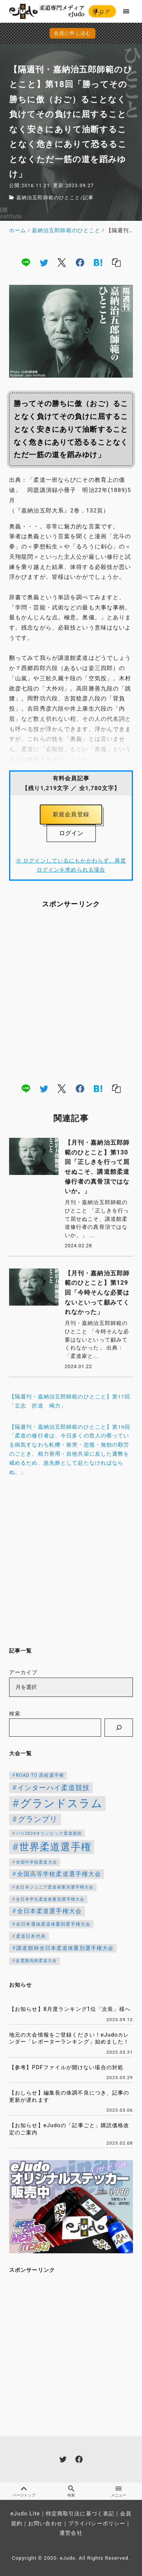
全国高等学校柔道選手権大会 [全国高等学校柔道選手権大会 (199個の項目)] (59, 1874)
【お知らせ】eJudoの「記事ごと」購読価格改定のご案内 (69, 2129)
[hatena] (98, 262)
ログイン (101, 13)
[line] (26, 262)
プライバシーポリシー (96, 2523)
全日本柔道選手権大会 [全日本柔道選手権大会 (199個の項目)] (49, 1911)
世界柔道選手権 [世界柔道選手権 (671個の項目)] (55, 1847)
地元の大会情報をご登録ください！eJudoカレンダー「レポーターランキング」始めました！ (69, 2038)
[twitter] (44, 262)
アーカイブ (23, 1672)
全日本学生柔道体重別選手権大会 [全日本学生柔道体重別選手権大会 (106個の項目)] (50, 1899)
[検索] (119, 1727)
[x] (62, 262)
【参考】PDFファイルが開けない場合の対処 (66, 2067)
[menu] (126, 11)
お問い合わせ (45, 2523)
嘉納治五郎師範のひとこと (48, 197)
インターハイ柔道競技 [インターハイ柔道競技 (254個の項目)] (53, 1788)
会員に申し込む (72, 33)
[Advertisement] (71, 995)
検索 (14, 1714)
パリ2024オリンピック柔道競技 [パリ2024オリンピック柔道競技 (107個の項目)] (49, 1833)
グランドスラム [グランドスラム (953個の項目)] (61, 1803)
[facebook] (80, 262)
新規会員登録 (71, 814)
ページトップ (23, 2491)
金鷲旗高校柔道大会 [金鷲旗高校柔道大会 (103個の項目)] (36, 1960)
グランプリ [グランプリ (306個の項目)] (38, 1819)
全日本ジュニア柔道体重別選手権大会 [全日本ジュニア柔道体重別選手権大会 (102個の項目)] (55, 1887)
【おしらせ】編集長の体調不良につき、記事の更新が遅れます (69, 2096)
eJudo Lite (25, 2513)
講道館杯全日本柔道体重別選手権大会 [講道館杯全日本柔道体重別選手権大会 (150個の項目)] (65, 1948)
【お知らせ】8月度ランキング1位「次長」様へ (70, 2009)
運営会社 (70, 2533)
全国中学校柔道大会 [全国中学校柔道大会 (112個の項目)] (36, 1862)
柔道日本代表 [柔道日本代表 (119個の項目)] (31, 1936)
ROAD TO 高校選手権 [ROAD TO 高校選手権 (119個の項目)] (40, 1775)
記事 (88, 197)
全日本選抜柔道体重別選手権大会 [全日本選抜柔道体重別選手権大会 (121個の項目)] (53, 1924)
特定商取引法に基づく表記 (80, 2513)
